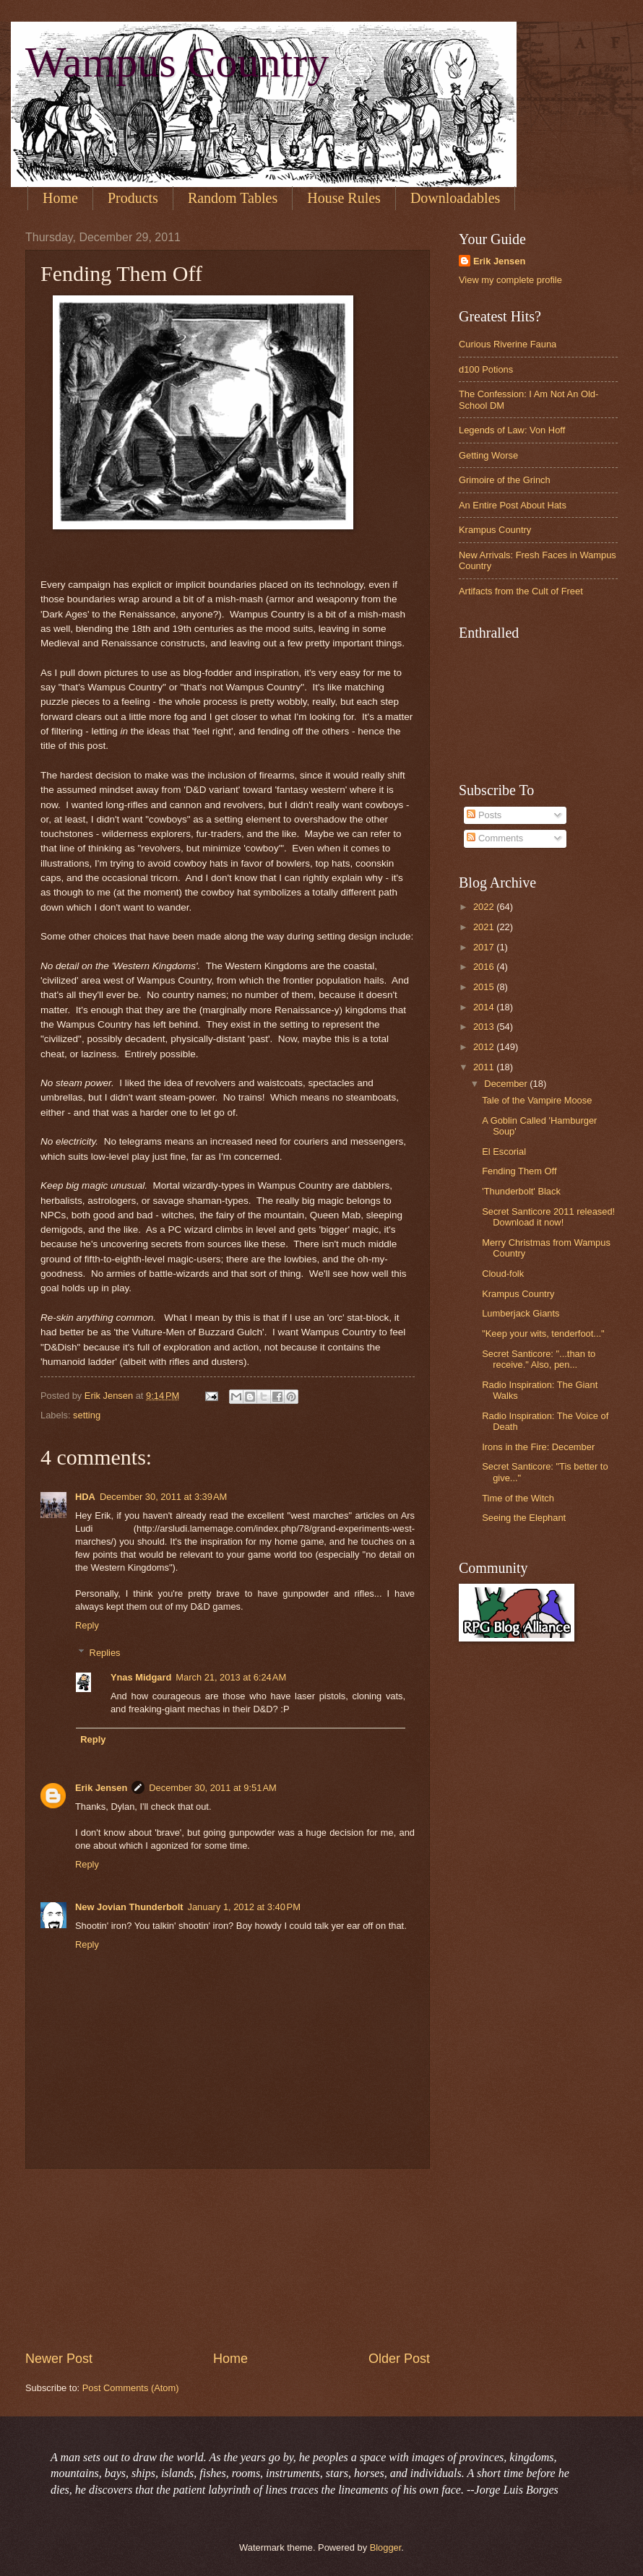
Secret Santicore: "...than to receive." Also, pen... (538, 1359)
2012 (484, 1046)
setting (86, 1415)
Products (133, 198)
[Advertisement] (228, 2259)
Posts (484, 815)
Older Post (399, 2358)
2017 (484, 947)
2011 (484, 1067)
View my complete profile (510, 279)
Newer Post (58, 2358)
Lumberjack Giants (520, 1313)
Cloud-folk (503, 1273)
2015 (484, 986)
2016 (484, 966)
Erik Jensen (101, 1787)
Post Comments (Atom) (130, 2387)
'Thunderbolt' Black (521, 1191)
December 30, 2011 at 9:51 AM (212, 1787)
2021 (484, 926)
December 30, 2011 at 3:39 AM (163, 1496)
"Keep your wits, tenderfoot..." (543, 1333)
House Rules (344, 198)
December (507, 1083)
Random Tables (232, 198)
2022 (484, 906)
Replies (105, 1652)
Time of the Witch (518, 1498)
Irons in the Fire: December (538, 1446)
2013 (484, 1026)
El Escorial (504, 1151)
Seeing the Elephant (524, 1517)
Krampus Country (495, 529)
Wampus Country (177, 62)
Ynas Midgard (141, 1677)
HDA (85, 1496)
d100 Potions (486, 369)
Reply (87, 1625)
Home (60, 198)
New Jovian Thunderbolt (129, 1906)
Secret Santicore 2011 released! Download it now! (548, 1217)
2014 (484, 1007)
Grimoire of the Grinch (505, 479)
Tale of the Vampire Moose (537, 1100)
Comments (495, 838)
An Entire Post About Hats (512, 505)
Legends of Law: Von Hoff (512, 430)
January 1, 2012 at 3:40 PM (244, 1906)
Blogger (386, 2547)
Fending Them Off (519, 1171)
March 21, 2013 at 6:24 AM (231, 1677)
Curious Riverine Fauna (507, 344)
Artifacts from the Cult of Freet (521, 591)
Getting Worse (488, 455)
